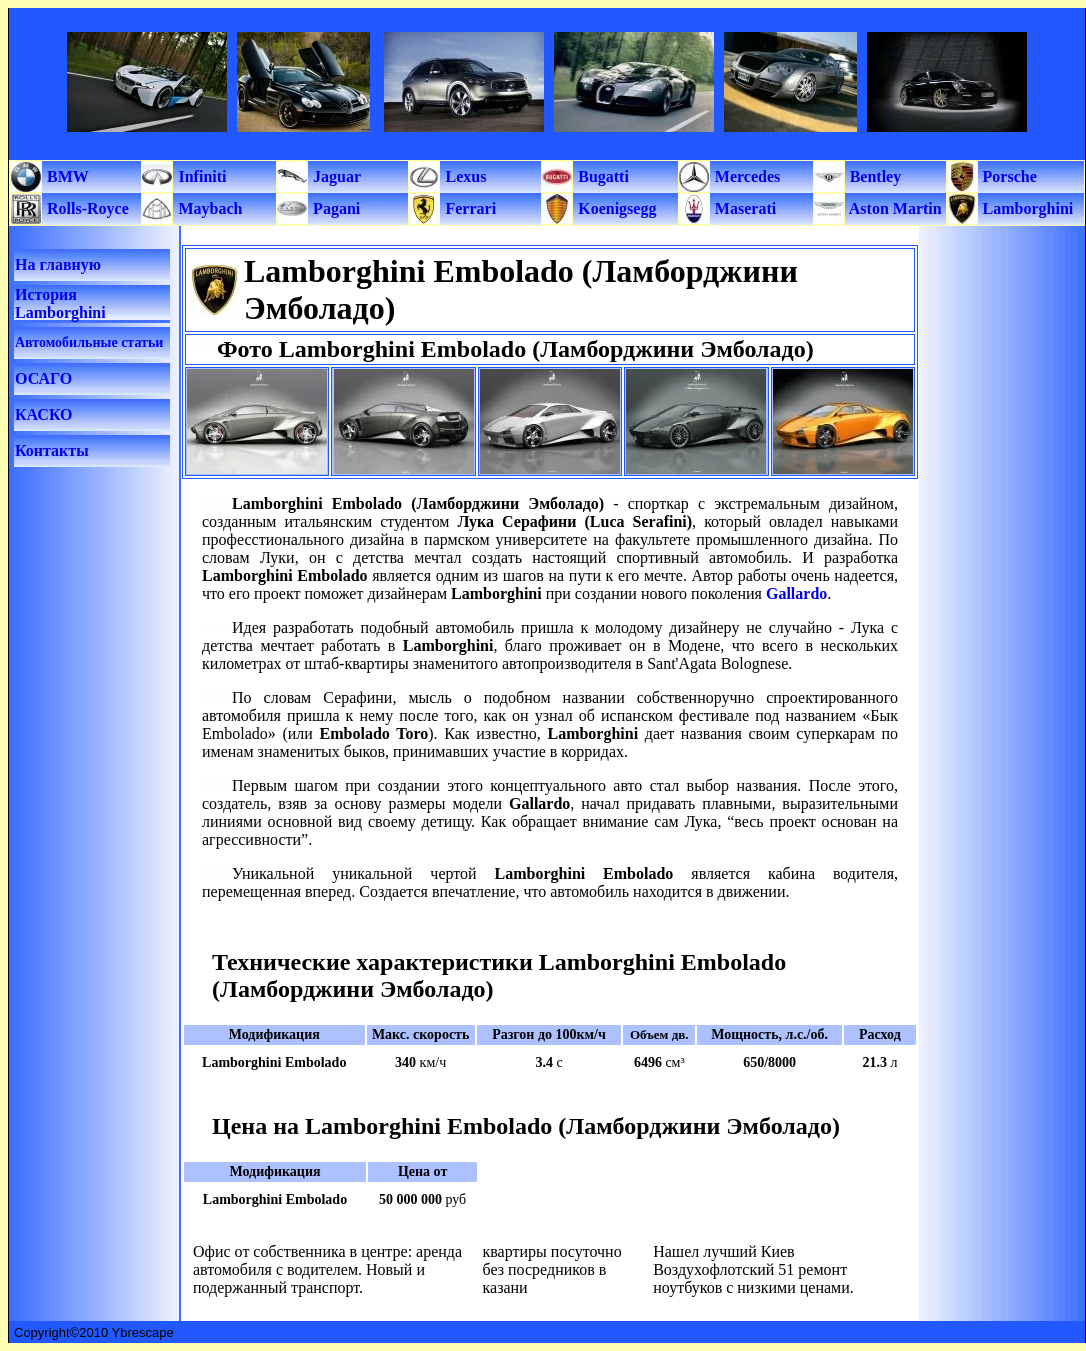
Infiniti (200, 176)
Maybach (208, 208)
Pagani (334, 208)
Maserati (743, 208)
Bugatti (601, 176)
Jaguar (335, 176)
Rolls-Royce (86, 208)
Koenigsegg (615, 208)
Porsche (1008, 176)
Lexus (463, 176)
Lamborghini (1026, 208)
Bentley (874, 176)
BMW (66, 176)
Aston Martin (894, 208)
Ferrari (468, 208)
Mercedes (745, 176)
